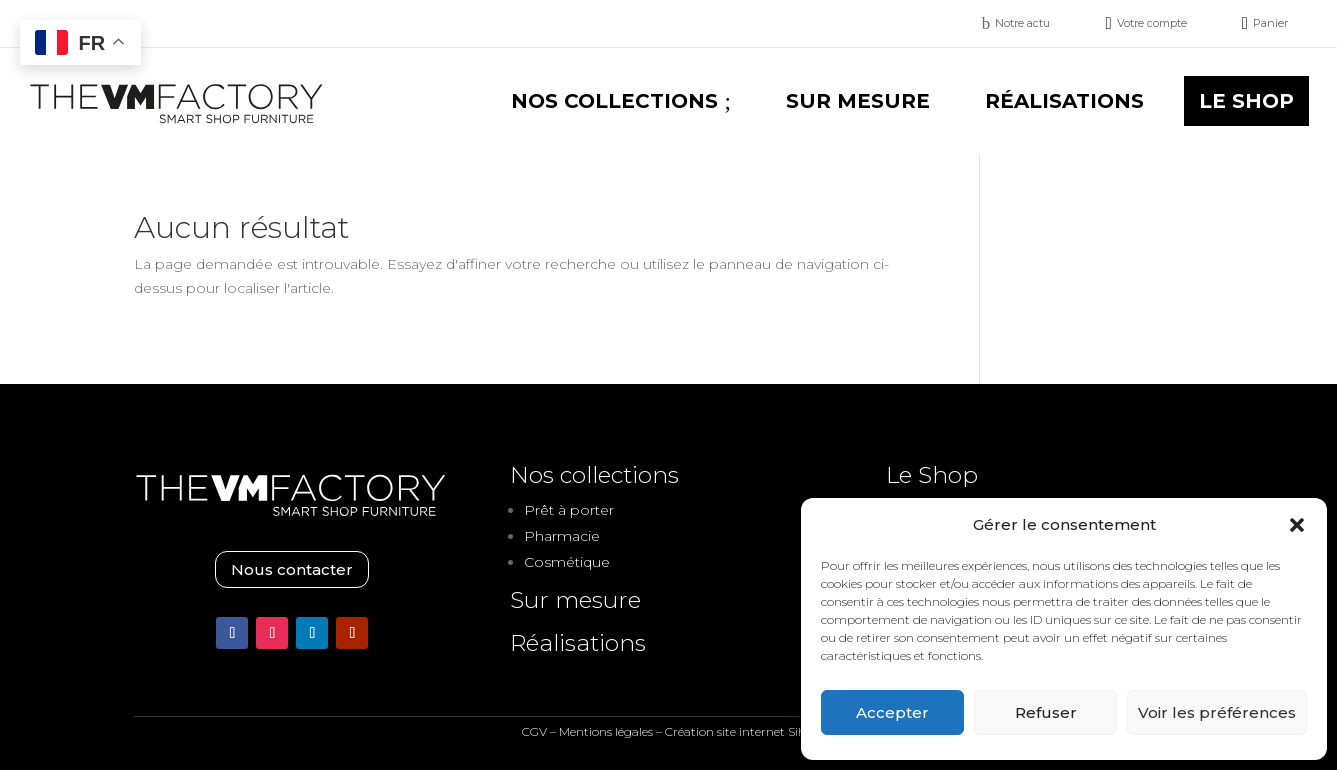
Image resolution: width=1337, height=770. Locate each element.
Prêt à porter (569, 510)
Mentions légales (606, 731)
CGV (534, 731)
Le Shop (932, 475)
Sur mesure (575, 600)
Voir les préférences (1217, 712)
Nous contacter (292, 569)
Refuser (1046, 712)
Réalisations (578, 643)
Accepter (892, 712)
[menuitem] (1016, 23)
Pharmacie (562, 536)
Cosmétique (567, 562)
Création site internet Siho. (740, 731)
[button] (1297, 525)
